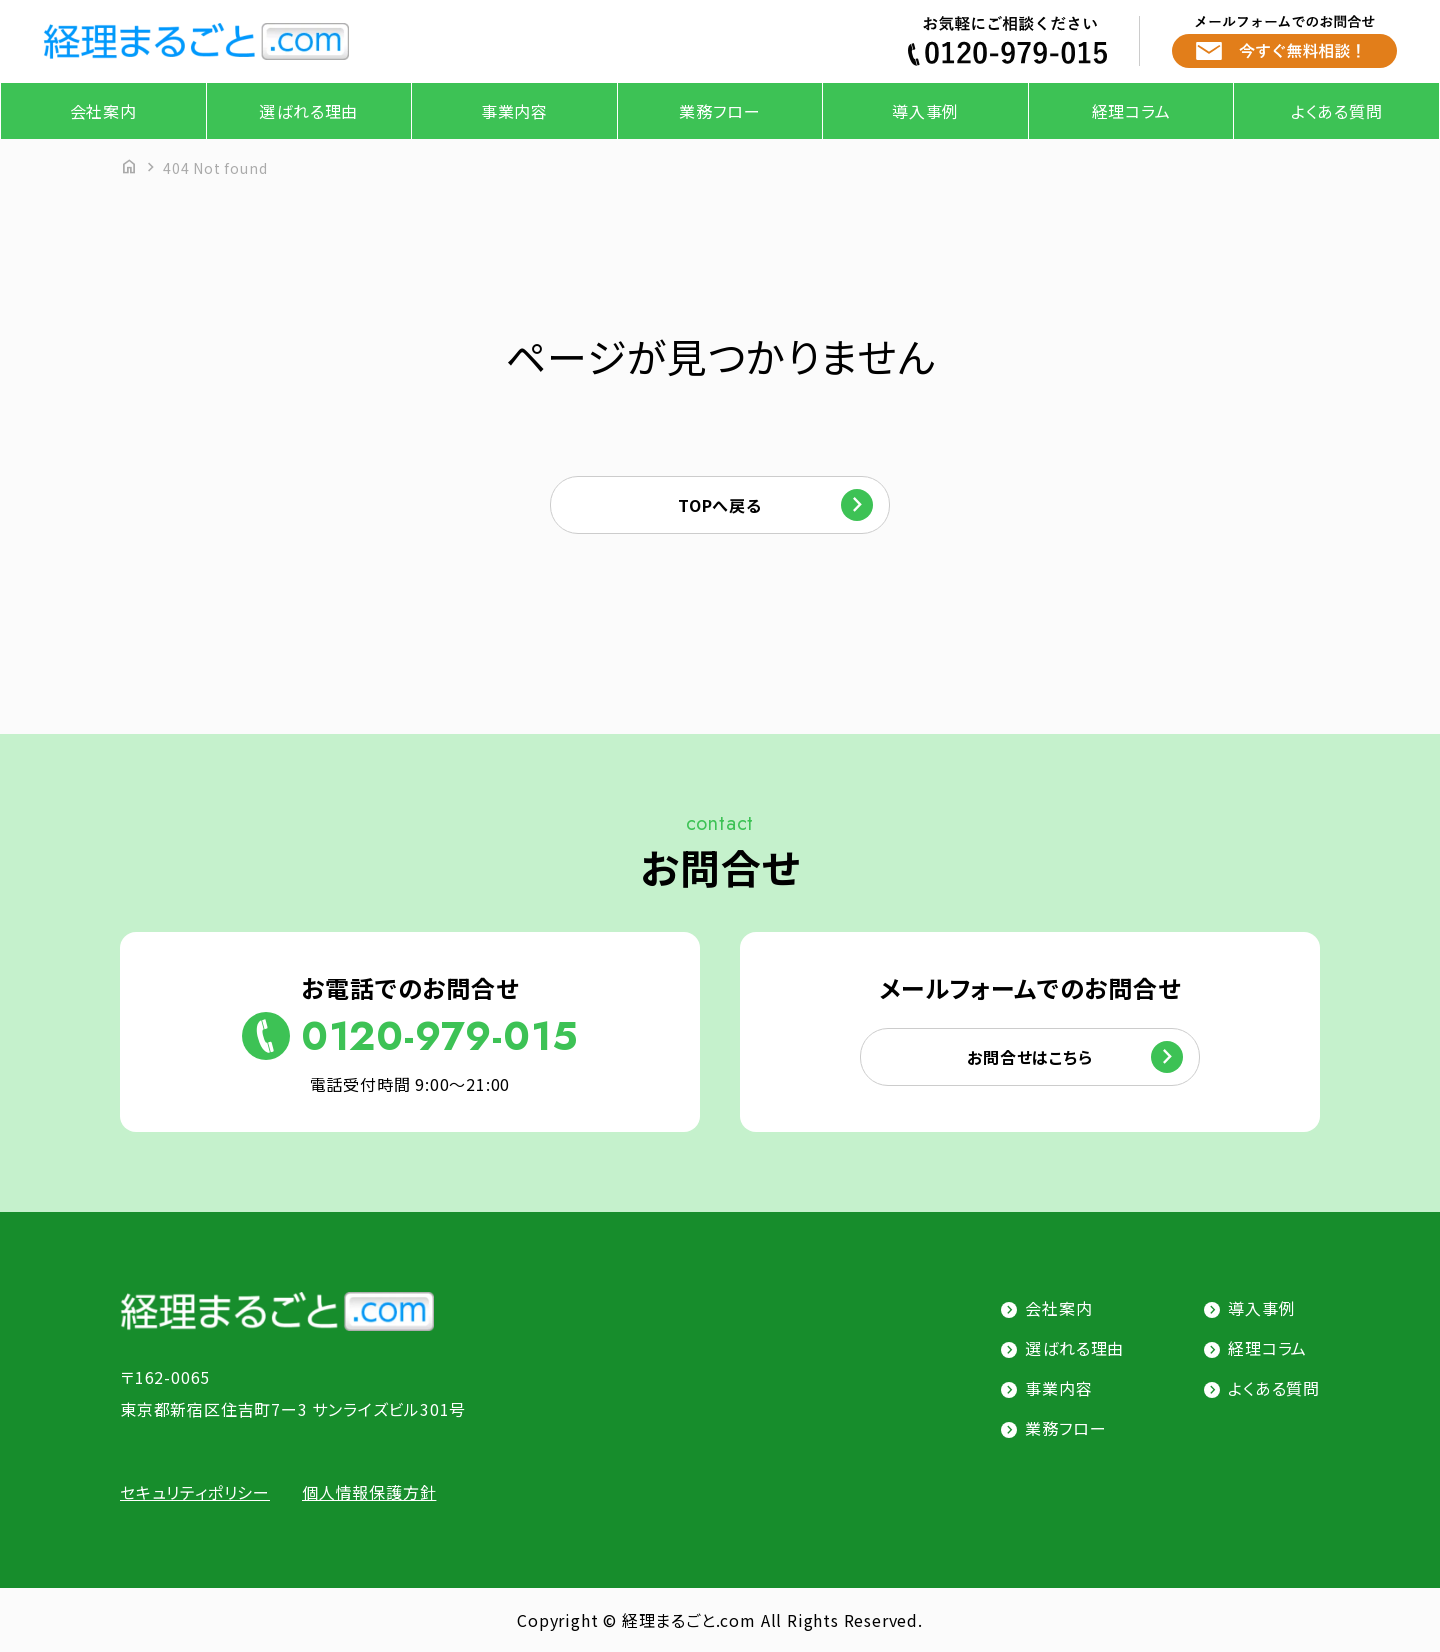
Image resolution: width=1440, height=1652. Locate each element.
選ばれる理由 (308, 111)
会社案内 (103, 111)
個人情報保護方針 (369, 1492)
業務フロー (719, 111)
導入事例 (925, 111)
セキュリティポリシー (195, 1492)
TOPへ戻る (720, 505)
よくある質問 (1337, 111)
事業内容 (514, 111)
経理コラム (1131, 111)
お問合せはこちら (1029, 1057)
